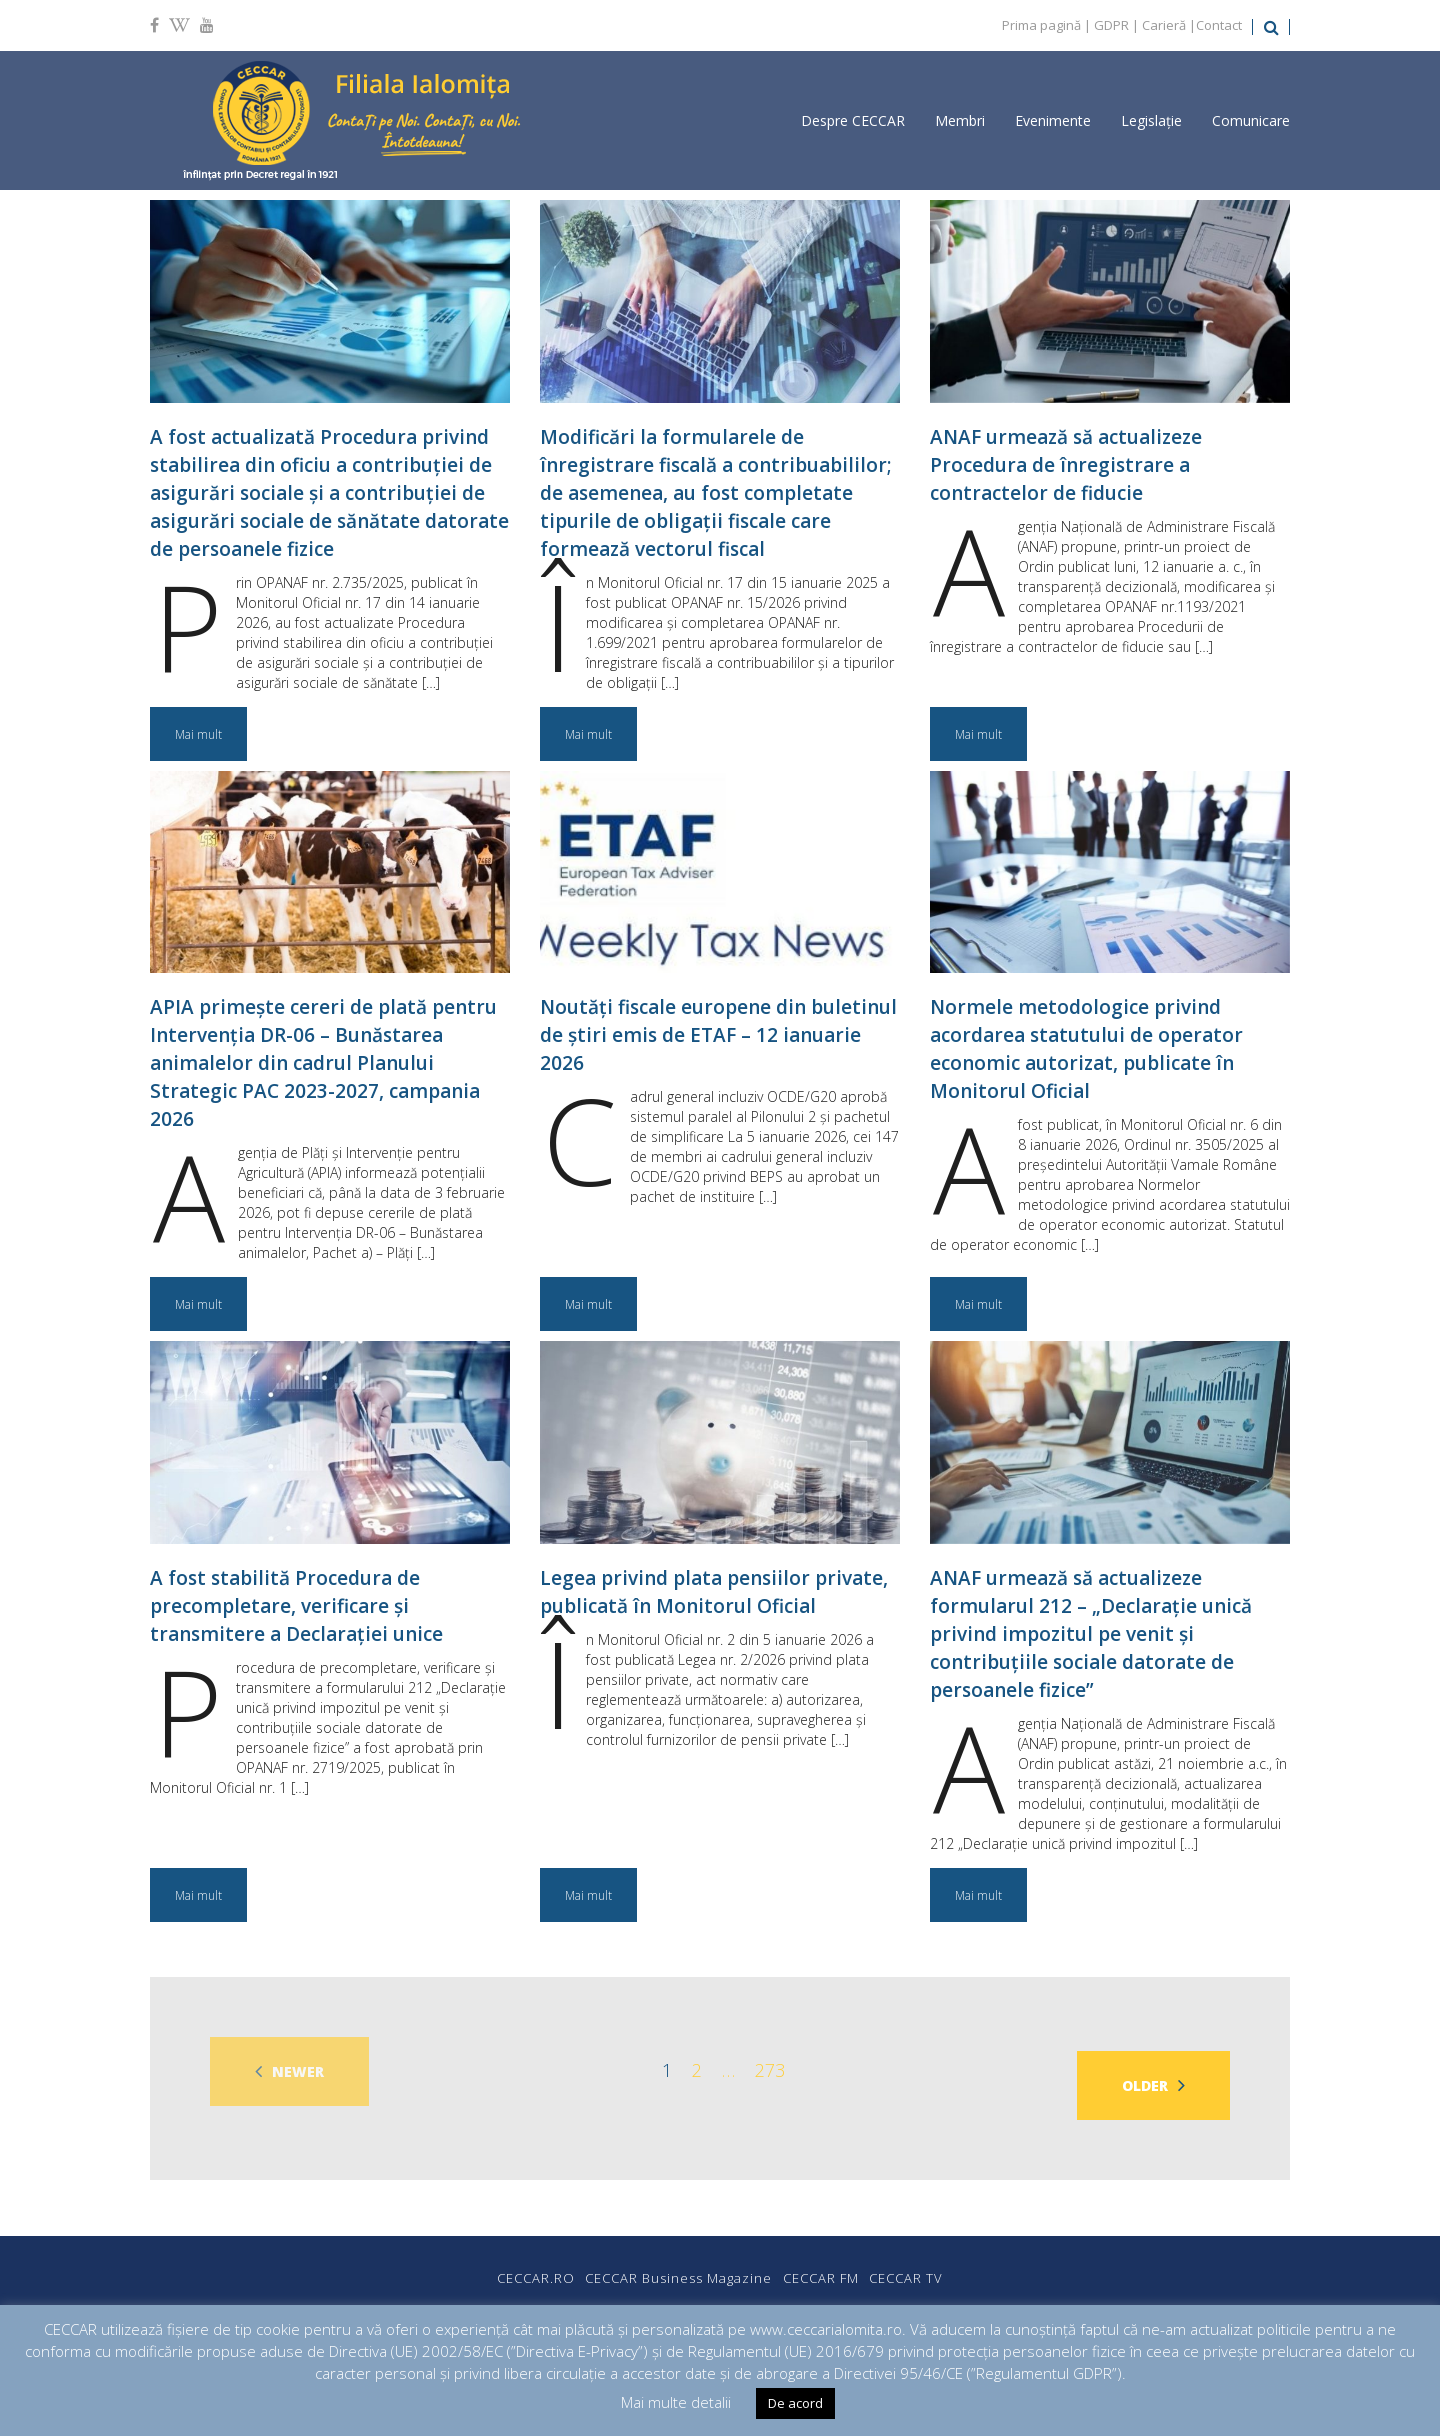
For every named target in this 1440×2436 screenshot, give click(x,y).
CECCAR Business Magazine (666, 2264)
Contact (1219, 25)
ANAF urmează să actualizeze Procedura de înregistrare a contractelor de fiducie (1066, 465)
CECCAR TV (943, 2264)
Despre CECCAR (853, 120)
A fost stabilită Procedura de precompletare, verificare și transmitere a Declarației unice (296, 1606)
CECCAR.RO (499, 2264)
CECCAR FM (833, 2264)
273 (770, 2070)
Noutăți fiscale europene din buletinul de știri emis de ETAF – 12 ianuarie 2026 (718, 1035)
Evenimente (1053, 120)
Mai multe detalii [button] (676, 2402)
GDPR (1111, 25)
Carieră (1164, 25)
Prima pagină (1041, 25)
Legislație (1151, 120)
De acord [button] (795, 2403)
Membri (960, 120)
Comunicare (1251, 120)
